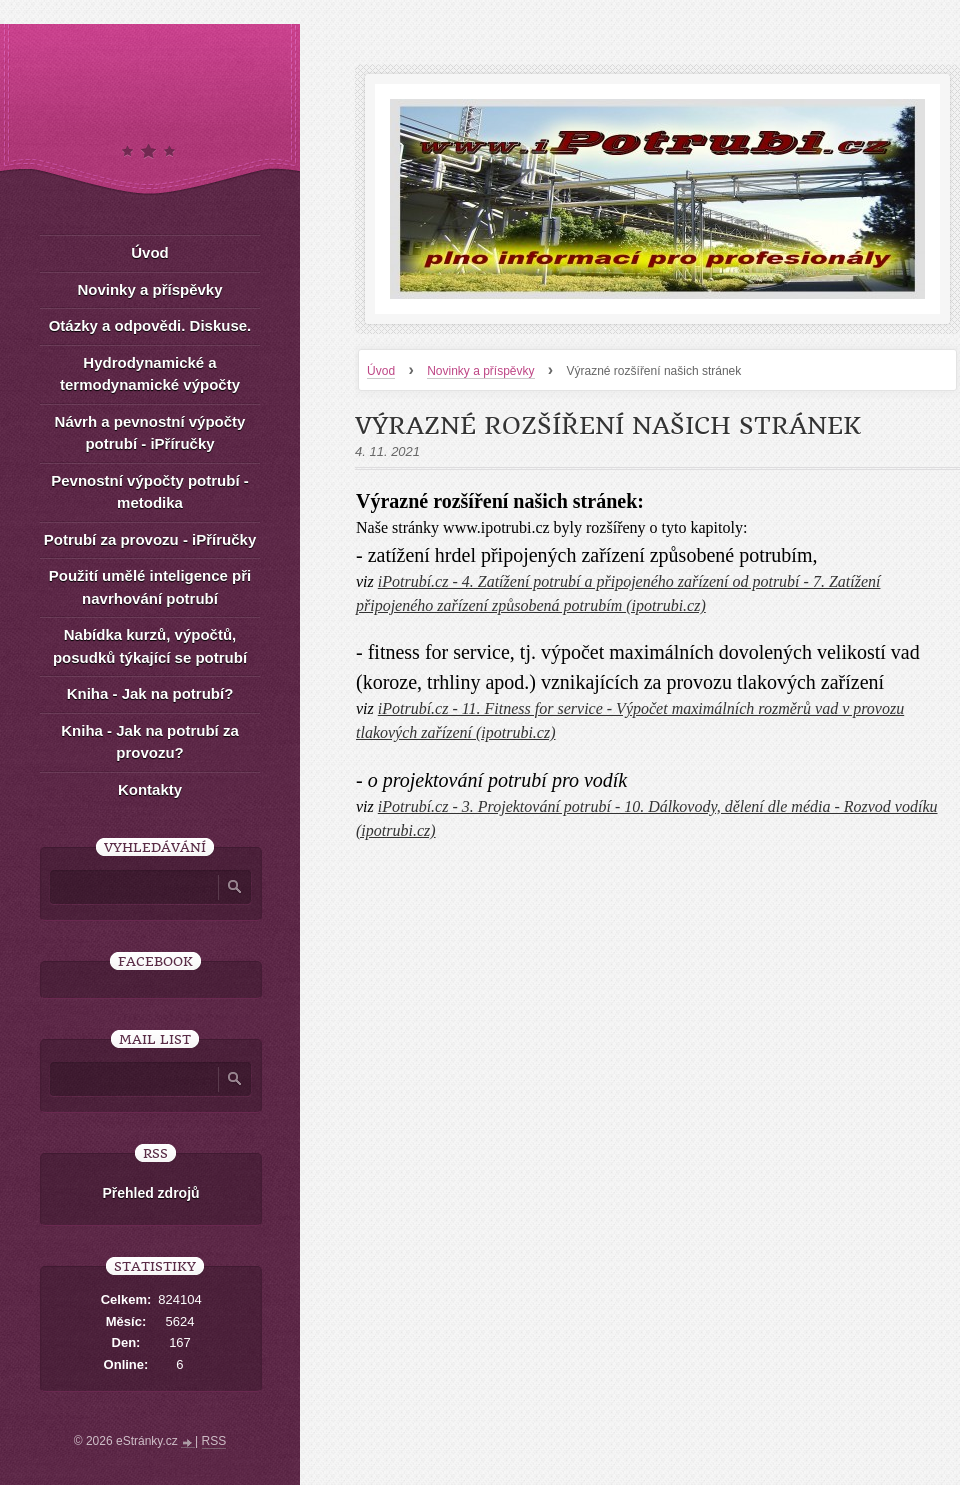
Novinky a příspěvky (480, 371)
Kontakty (150, 789)
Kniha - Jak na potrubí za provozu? (150, 742)
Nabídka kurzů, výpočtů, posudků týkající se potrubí (150, 646)
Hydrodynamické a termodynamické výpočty (150, 374)
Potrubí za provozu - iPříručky (150, 539)
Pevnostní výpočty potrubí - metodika (150, 492)
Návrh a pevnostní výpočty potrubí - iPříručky (150, 433)
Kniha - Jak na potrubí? (150, 693)
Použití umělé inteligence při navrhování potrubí (150, 587)
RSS (214, 1441)
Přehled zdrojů (150, 1193)
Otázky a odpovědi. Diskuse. (150, 325)
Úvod (381, 371)
